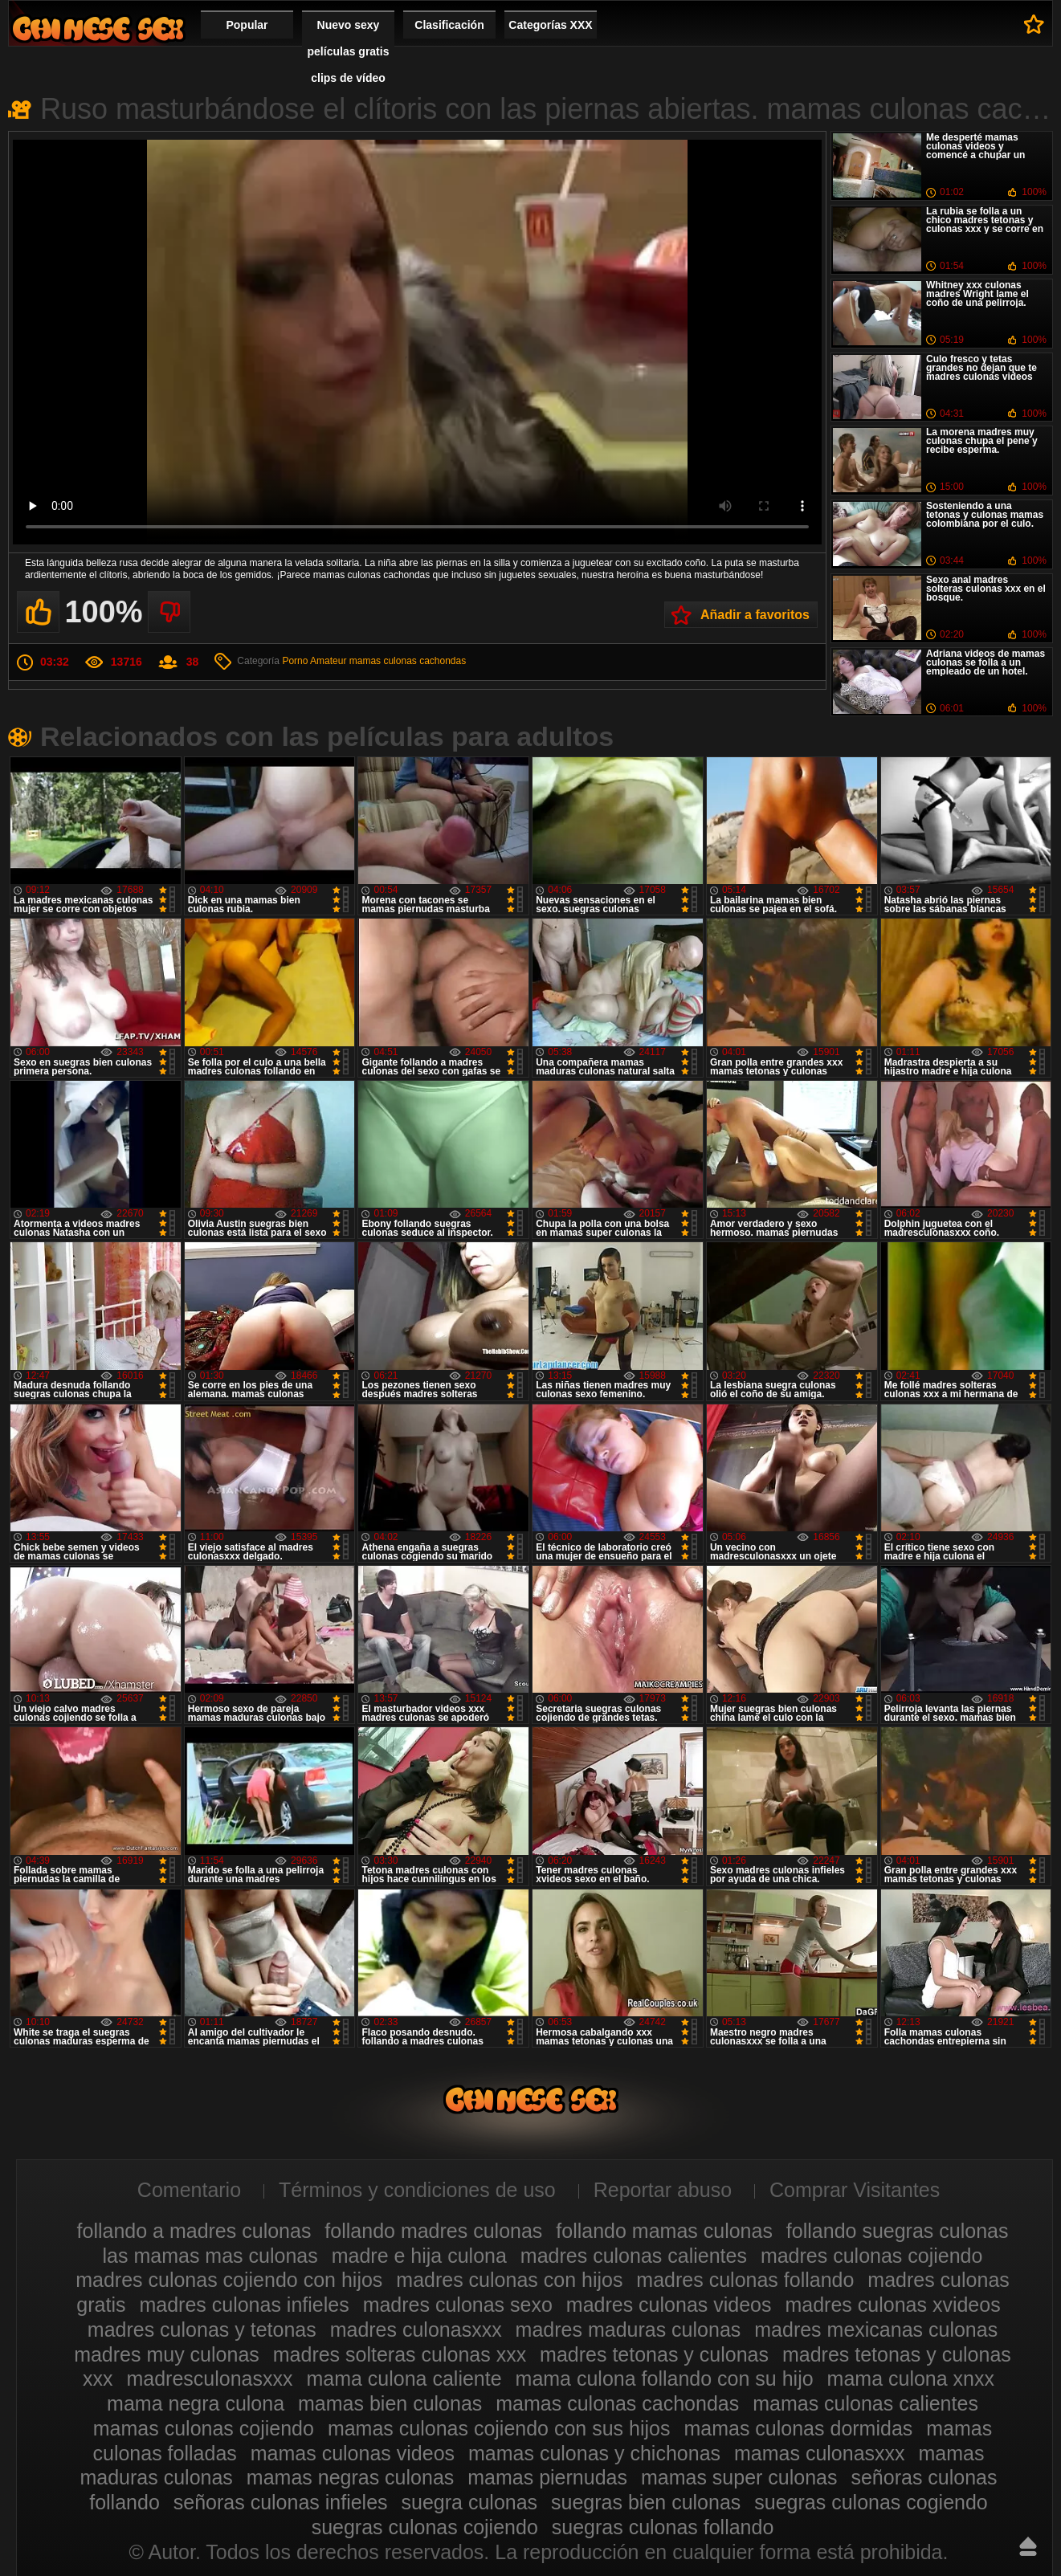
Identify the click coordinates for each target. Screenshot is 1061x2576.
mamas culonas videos (353, 2453)
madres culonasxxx (416, 2329)
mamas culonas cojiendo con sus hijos (499, 2428)
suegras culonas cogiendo (870, 2502)
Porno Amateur (314, 660)
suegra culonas (470, 2502)
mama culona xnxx (910, 2378)
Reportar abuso (663, 2190)
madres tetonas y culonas (654, 2354)
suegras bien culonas (646, 2502)
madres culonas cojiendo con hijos (228, 2279)
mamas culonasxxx (819, 2453)
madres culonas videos (669, 2304)
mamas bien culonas (390, 2403)
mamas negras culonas (350, 2477)
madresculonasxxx (209, 2378)
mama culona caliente (403, 2378)
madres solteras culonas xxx (399, 2354)
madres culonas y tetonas (202, 2329)
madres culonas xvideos (892, 2304)
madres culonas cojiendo (872, 2255)
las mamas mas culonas (210, 2255)
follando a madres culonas (194, 2230)
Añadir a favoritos (755, 615)
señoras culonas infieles (280, 2502)
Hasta (1028, 2546)
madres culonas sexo (458, 2304)
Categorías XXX (550, 24)
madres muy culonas (166, 2354)
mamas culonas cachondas (407, 660)
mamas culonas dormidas (798, 2428)
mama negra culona (195, 2403)
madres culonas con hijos (509, 2279)
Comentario (189, 2190)
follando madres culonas (433, 2230)
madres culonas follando (745, 2279)
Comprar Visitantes (854, 2190)
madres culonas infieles (244, 2304)
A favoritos (1034, 24)
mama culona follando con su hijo (665, 2378)
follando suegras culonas (897, 2230)
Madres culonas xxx (98, 28)
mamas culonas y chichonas (594, 2453)
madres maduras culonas (628, 2329)
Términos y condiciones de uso (417, 2190)
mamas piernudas (547, 2477)
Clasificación (449, 24)
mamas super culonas (739, 2477)
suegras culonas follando (663, 2527)
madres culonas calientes (633, 2255)
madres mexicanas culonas (876, 2329)
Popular (246, 24)
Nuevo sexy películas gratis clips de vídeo (349, 51)
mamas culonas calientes (865, 2403)
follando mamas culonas (664, 2230)
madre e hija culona (419, 2255)
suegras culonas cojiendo (425, 2527)
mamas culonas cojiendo (203, 2428)
